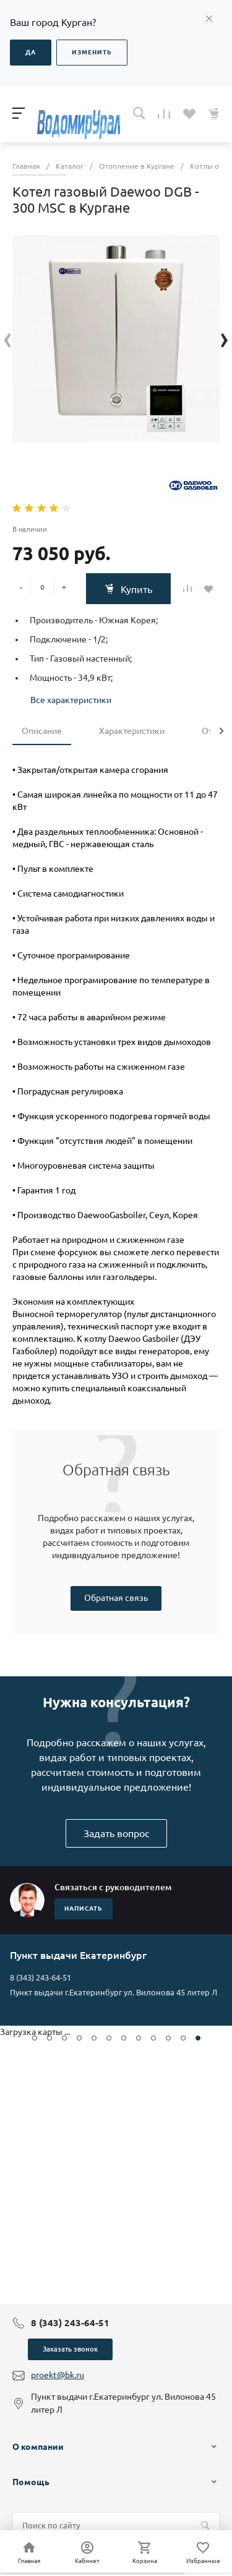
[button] (34, 2038)
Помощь (30, 2482)
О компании (38, 2447)
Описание (42, 731)
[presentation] (7, 338)
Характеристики (132, 731)
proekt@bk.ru (57, 2375)
